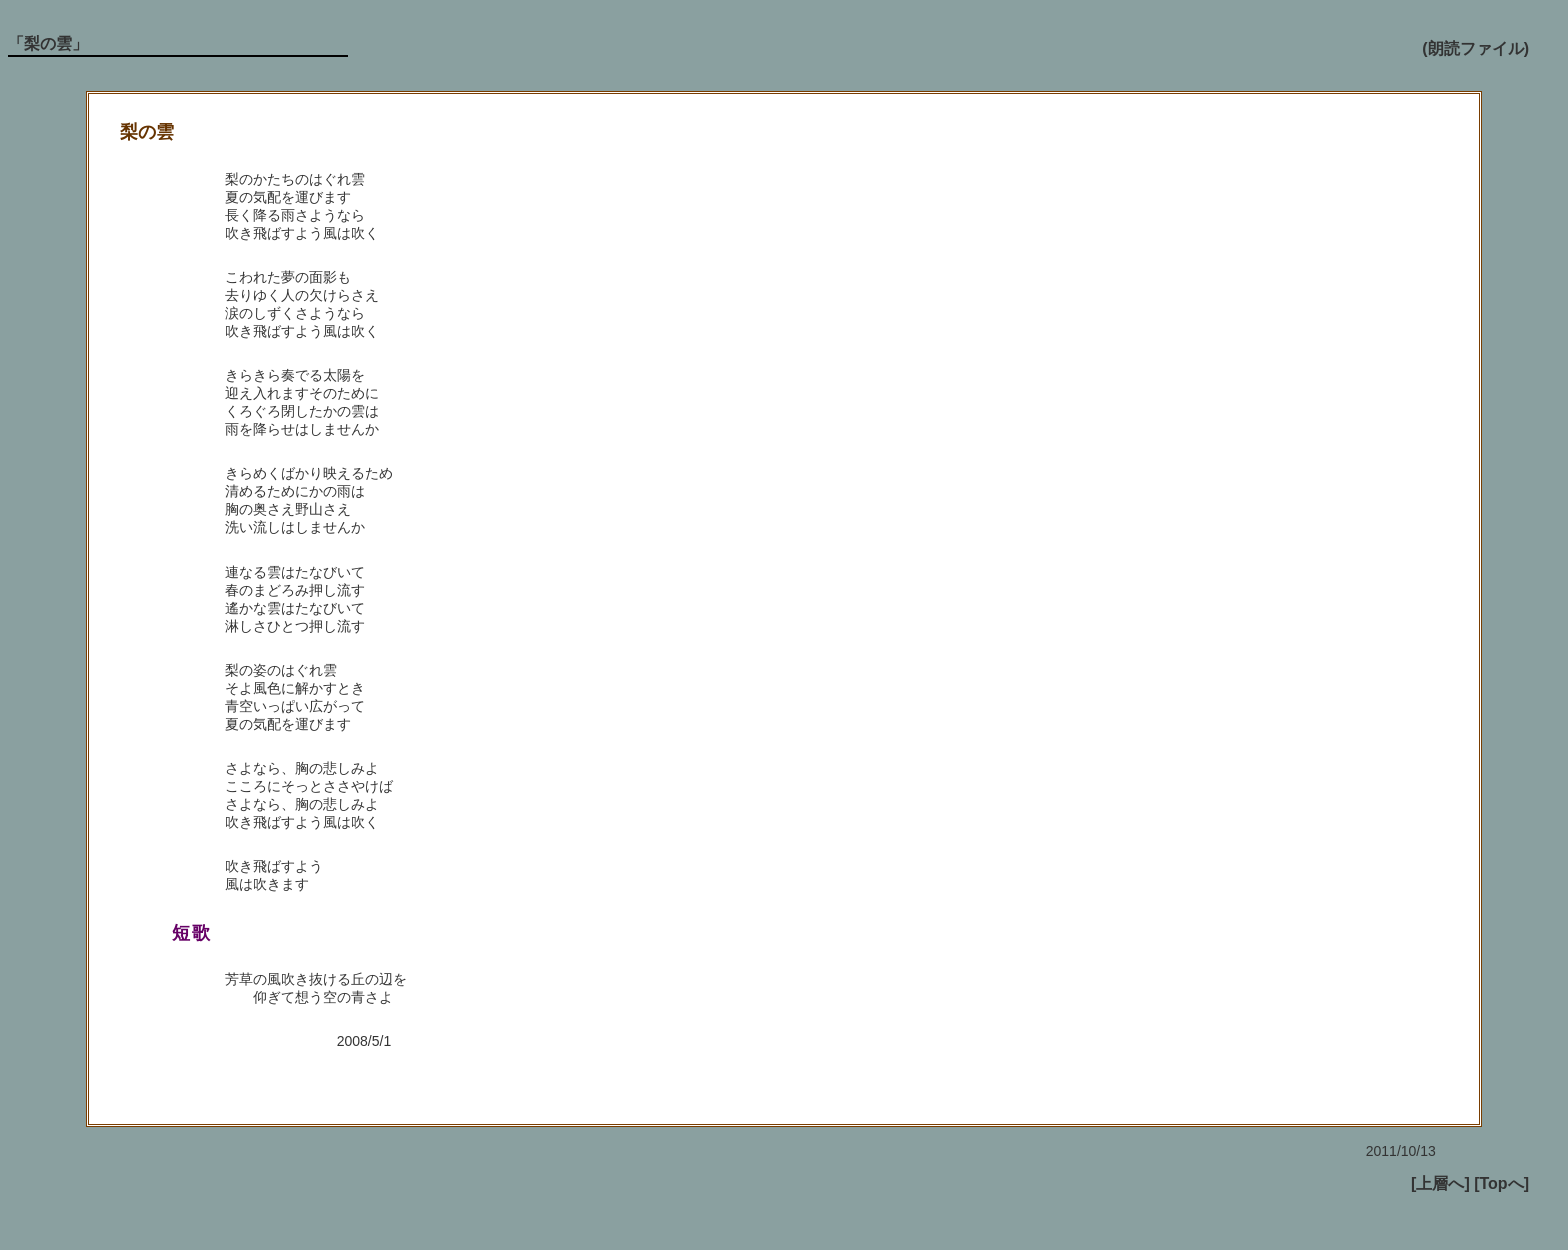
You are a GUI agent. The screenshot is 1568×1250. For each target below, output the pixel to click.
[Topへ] (1501, 1183)
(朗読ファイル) (1475, 48)
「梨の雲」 (48, 43)
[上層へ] (1440, 1183)
